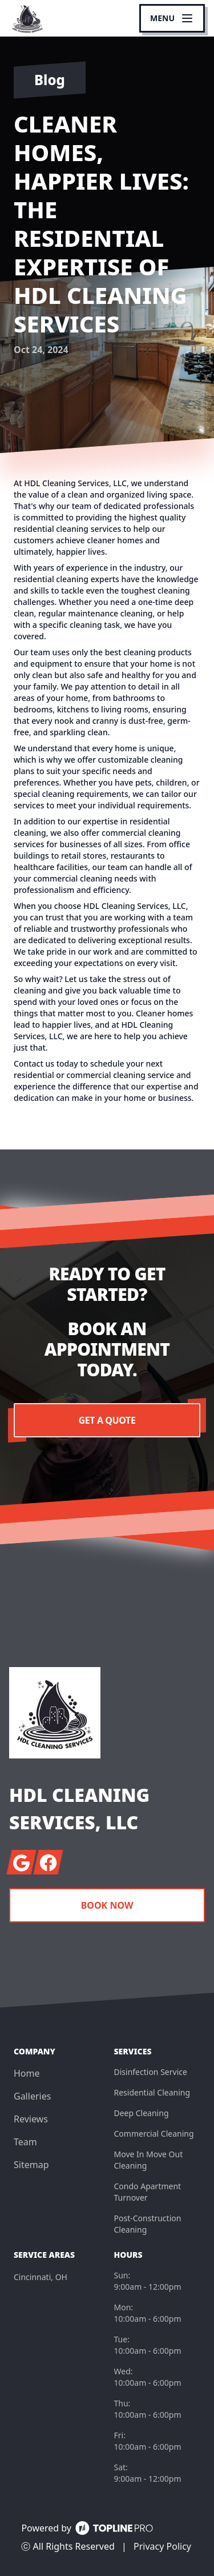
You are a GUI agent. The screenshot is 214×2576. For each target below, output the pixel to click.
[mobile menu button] (172, 18)
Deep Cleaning (141, 2113)
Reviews (31, 2119)
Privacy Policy (162, 2546)
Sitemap (31, 2164)
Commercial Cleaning (154, 2133)
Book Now (107, 1905)
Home (27, 2073)
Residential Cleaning (152, 2092)
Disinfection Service (150, 2071)
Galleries (32, 2096)
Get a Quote (107, 1420)
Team (25, 2142)
